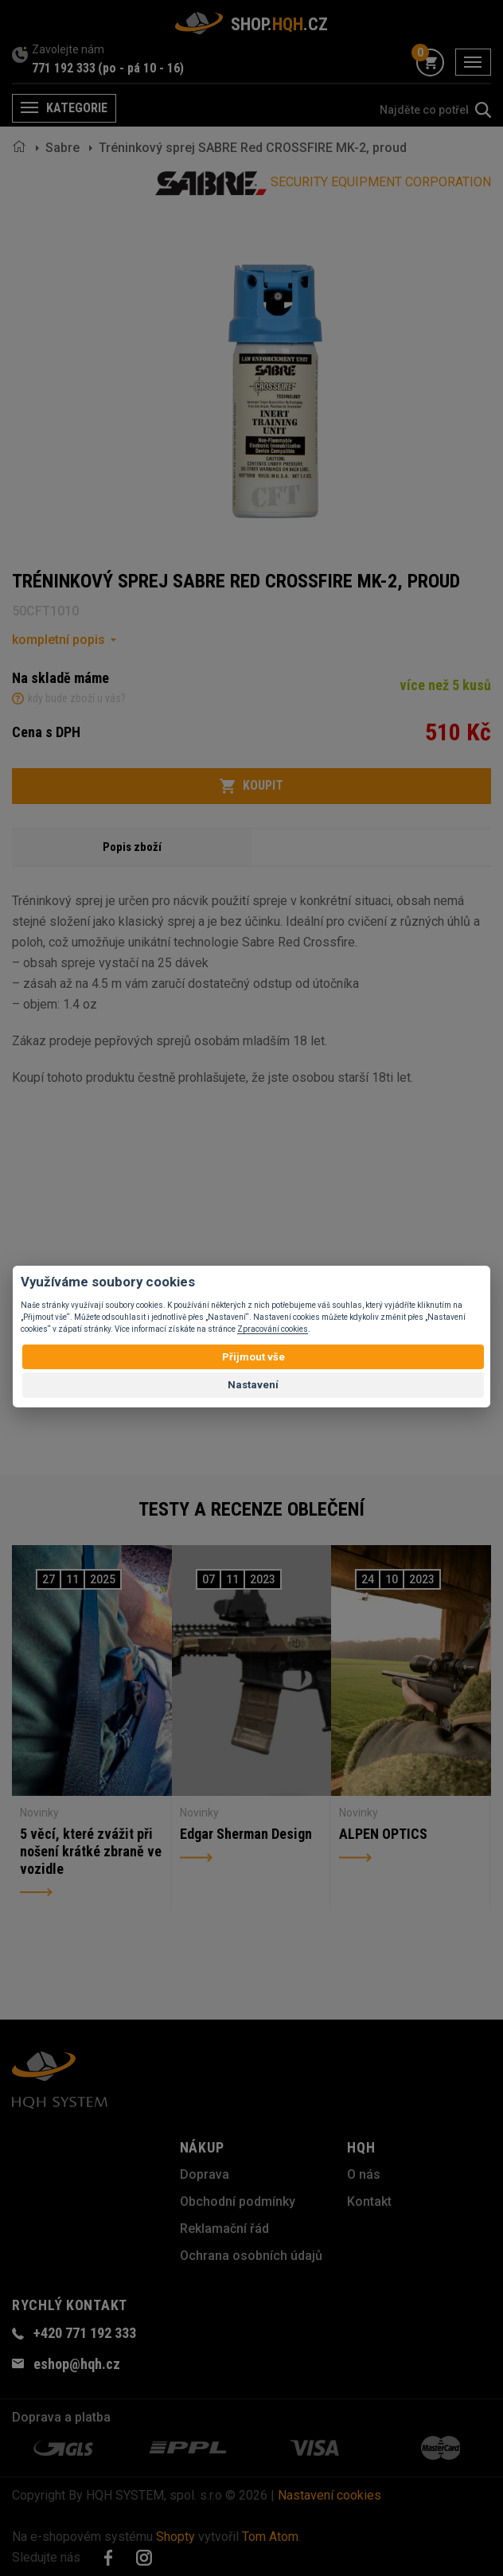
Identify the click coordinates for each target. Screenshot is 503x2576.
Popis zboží (132, 847)
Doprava (204, 2174)
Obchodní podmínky (237, 2201)
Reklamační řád (224, 2228)
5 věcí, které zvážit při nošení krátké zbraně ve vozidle (91, 1850)
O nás (363, 2174)
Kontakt (369, 2201)
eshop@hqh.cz (76, 2363)
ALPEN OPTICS (383, 1833)
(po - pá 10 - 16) (141, 68)
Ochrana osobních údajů (251, 2255)
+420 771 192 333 (84, 2332)
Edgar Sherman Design (246, 1833)
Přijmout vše (253, 1357)
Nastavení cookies (329, 2495)
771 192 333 (64, 68)
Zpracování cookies (272, 1329)
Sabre (62, 147)
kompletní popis (58, 639)
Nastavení (253, 1385)
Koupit (251, 786)
